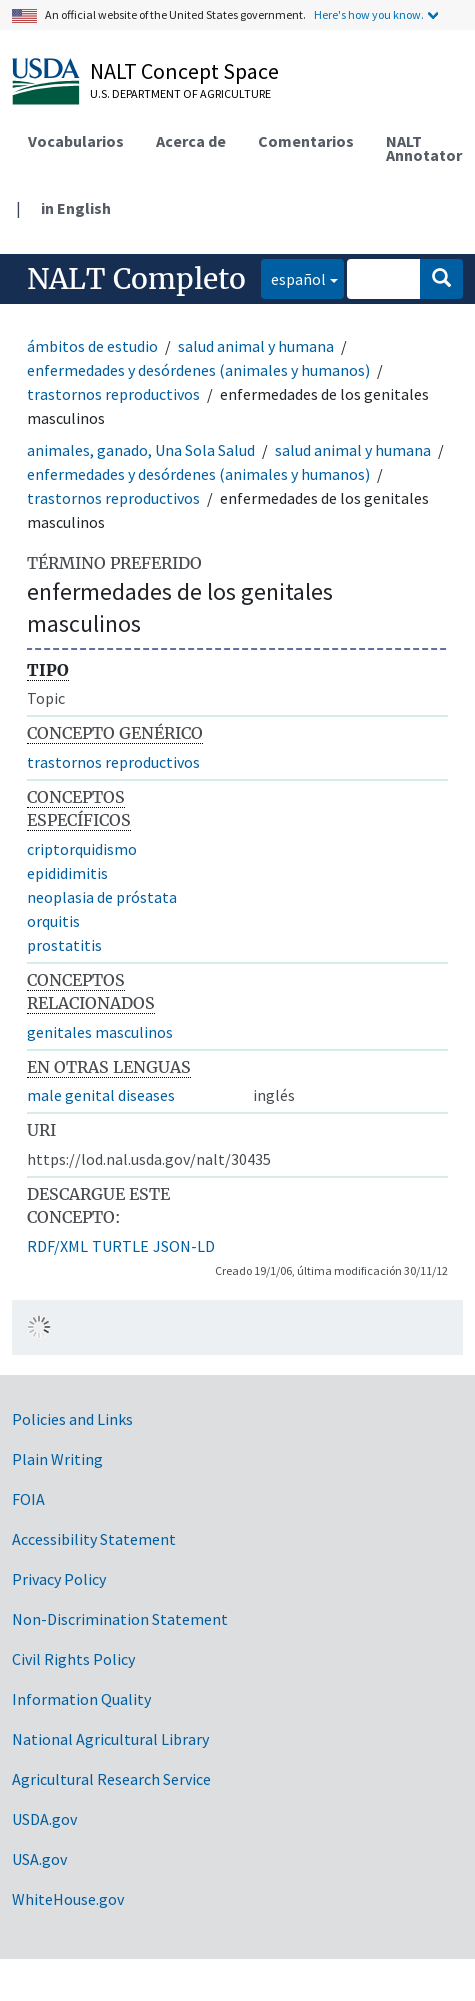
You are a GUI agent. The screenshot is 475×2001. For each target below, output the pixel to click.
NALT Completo (136, 279)
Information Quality (81, 1699)
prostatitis (64, 945)
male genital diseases (101, 1095)
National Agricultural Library (110, 1739)
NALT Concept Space (184, 71)
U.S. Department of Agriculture (180, 93)
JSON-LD (184, 1246)
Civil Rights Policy (73, 1659)
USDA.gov (44, 1819)
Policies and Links (72, 1419)
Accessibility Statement (94, 1539)
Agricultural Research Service (111, 1779)
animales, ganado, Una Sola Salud (141, 450)
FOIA (28, 1499)
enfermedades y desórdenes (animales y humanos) (198, 370)
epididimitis (67, 873)
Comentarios (306, 141)
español (293, 277)
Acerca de (191, 141)
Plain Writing (57, 1459)
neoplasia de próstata (102, 897)
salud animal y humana (256, 346)
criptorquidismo (82, 849)
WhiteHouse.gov (68, 1899)
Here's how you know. (369, 14)
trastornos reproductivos (113, 394)
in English (76, 208)
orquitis (53, 921)
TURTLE (120, 1246)
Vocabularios (76, 141)
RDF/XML (57, 1246)
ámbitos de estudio (92, 346)
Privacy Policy (59, 1579)
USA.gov (39, 1859)
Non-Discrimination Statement (120, 1619)
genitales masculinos (100, 1032)
